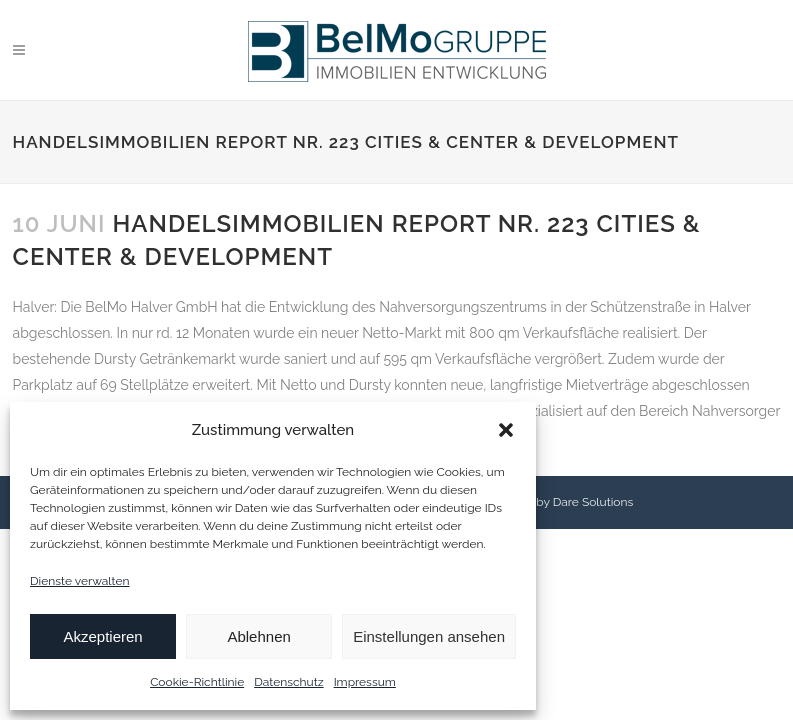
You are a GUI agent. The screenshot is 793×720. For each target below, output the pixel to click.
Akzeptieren (102, 636)
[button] (506, 430)
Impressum (365, 682)
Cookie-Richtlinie (197, 682)
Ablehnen (258, 636)
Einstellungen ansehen (429, 636)
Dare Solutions (593, 502)
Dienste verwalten (80, 581)
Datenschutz (288, 682)
